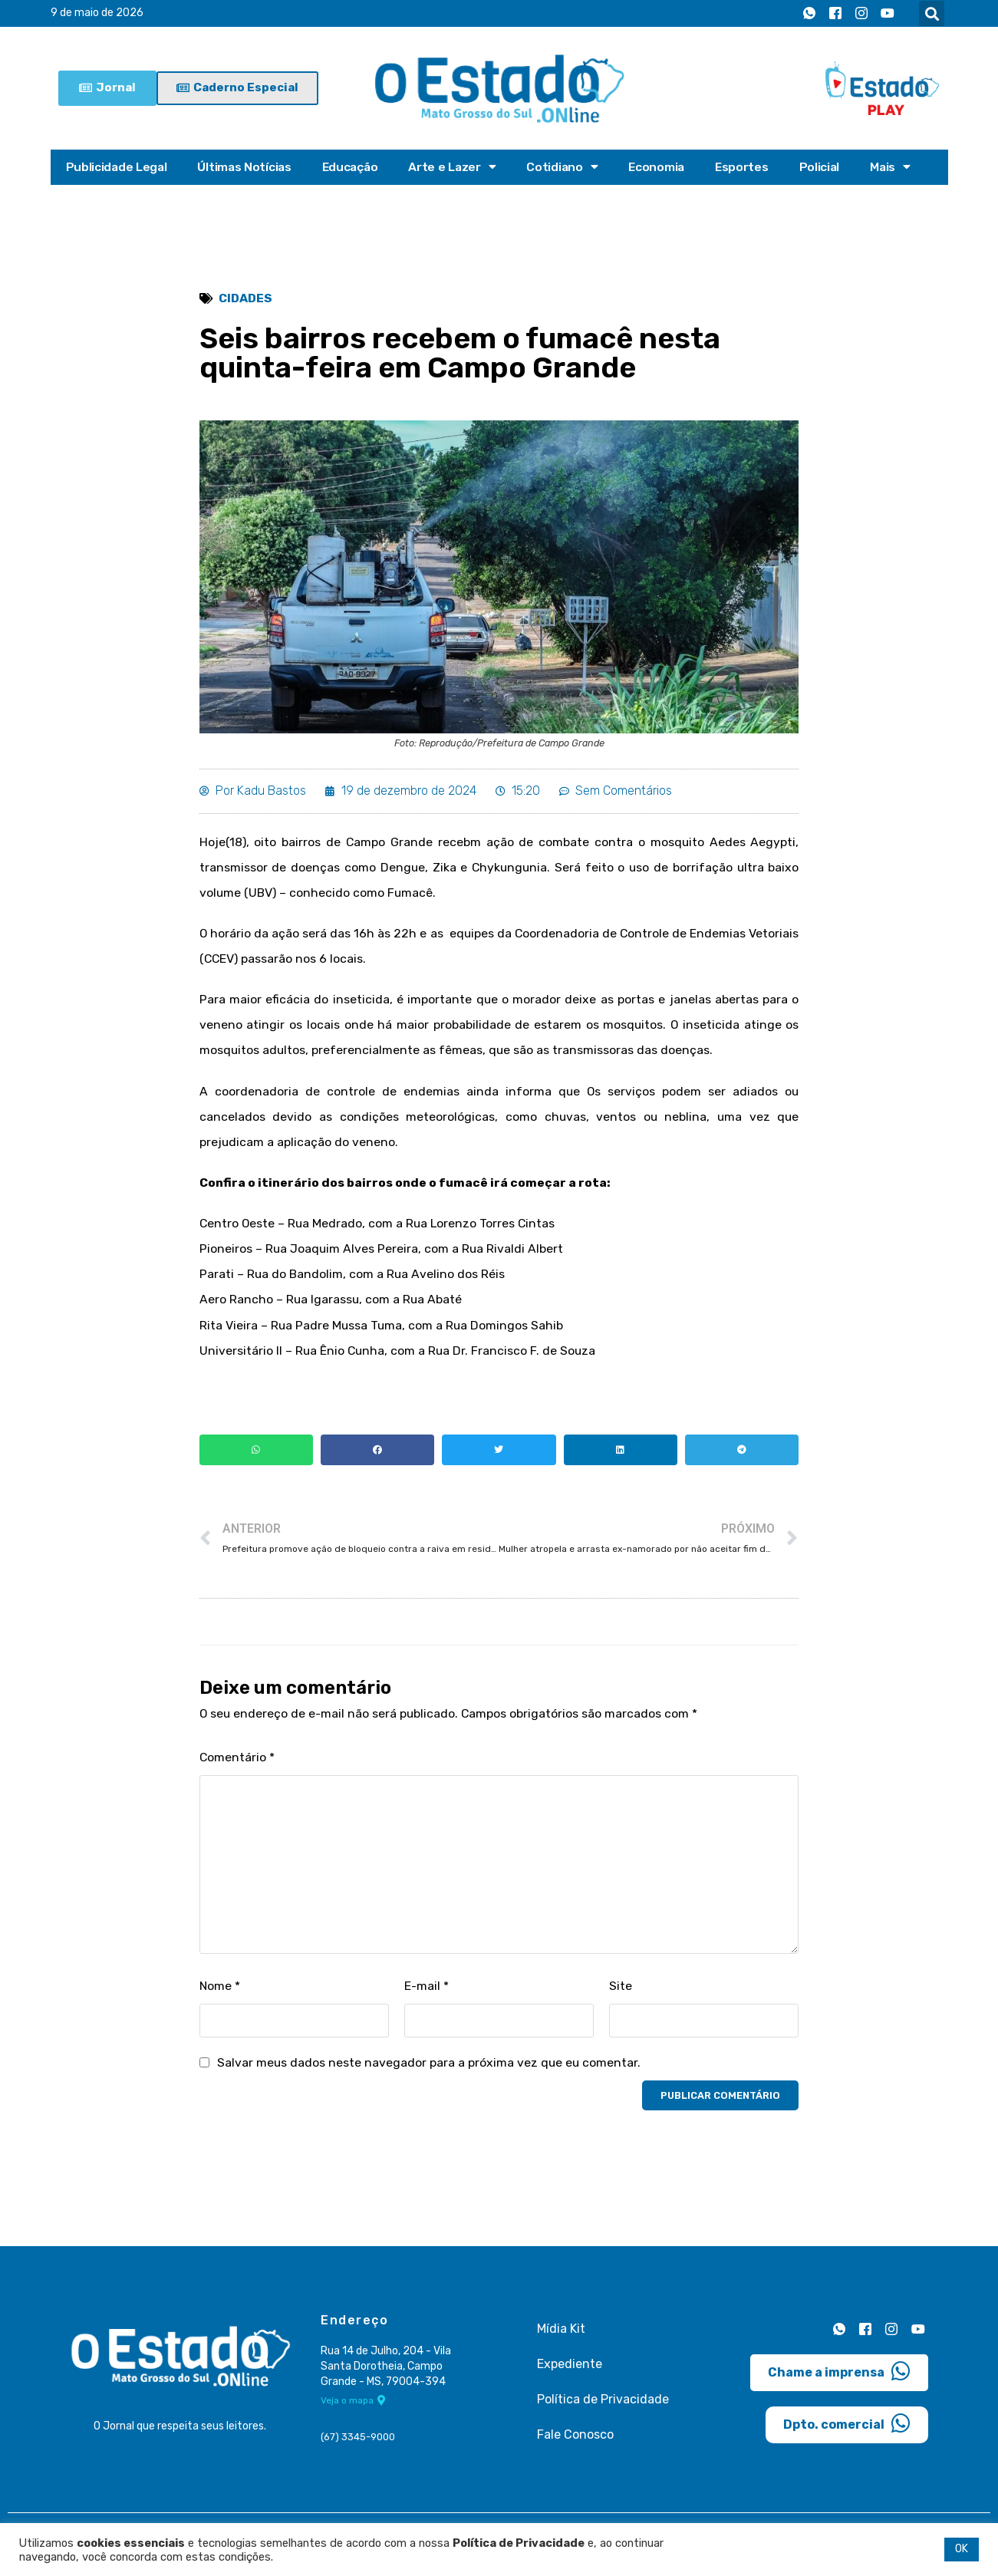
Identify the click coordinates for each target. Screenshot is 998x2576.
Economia (664, 167)
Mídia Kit (561, 2340)
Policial (829, 167)
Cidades (247, 299)
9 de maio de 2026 (97, 13)
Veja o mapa (353, 2412)
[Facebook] (835, 13)
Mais (900, 167)
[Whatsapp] (809, 13)
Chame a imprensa (839, 2382)
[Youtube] (887, 13)
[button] (931, 13)
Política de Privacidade (603, 2410)
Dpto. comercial (847, 2434)
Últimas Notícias (246, 167)
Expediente (569, 2375)
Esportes (750, 167)
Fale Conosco (575, 2446)
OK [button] (961, 2548)
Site (620, 1997)
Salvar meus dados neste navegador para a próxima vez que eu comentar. (430, 2074)
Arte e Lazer (457, 167)
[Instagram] (861, 13)
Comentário (237, 1768)
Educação (354, 167)
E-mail (427, 1997)
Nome (220, 1997)
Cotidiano (568, 167)
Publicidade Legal (117, 167)
